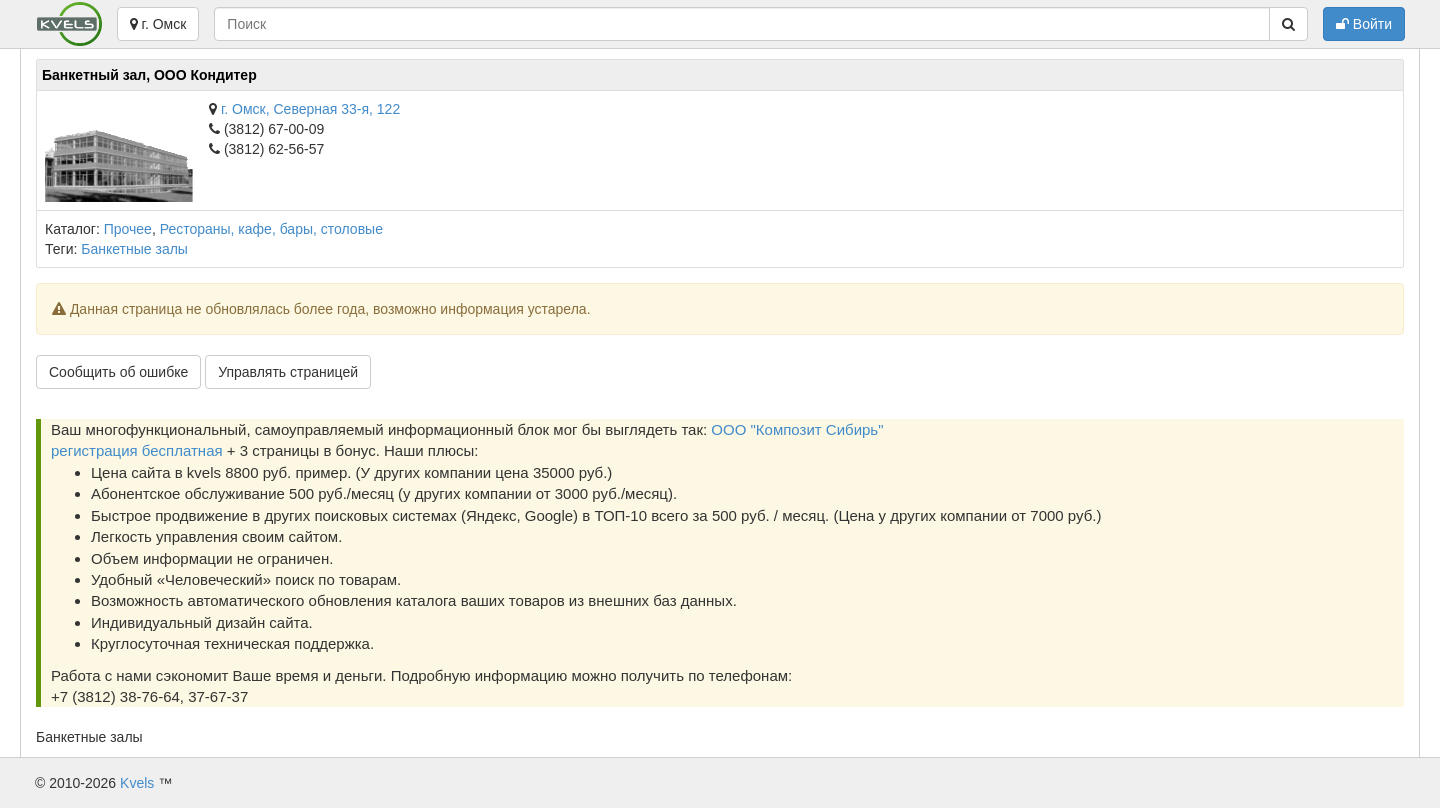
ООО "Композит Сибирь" (797, 429)
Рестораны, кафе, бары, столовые (271, 229)
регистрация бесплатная (137, 450)
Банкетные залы (134, 249)
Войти (1364, 24)
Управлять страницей (288, 372)
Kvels (137, 783)
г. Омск (158, 24)
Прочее (128, 229)
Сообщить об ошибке (118, 372)
